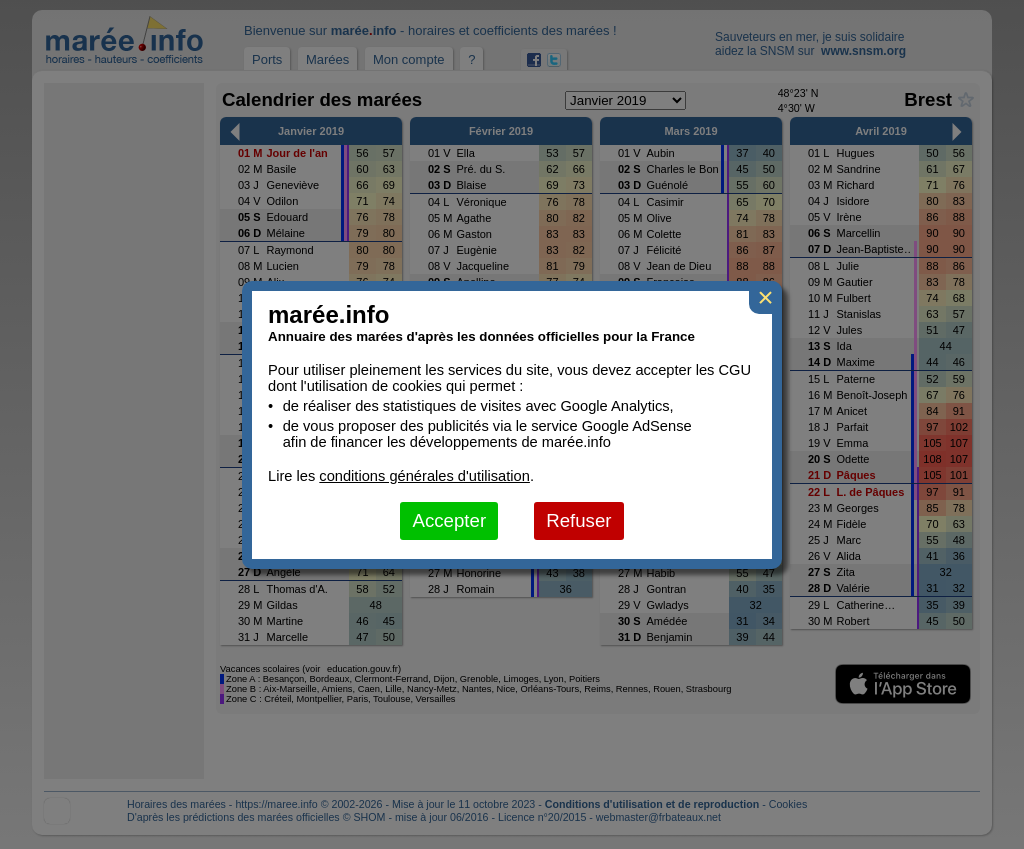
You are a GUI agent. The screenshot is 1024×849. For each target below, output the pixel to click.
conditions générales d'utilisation (424, 476)
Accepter (449, 520)
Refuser (578, 520)
